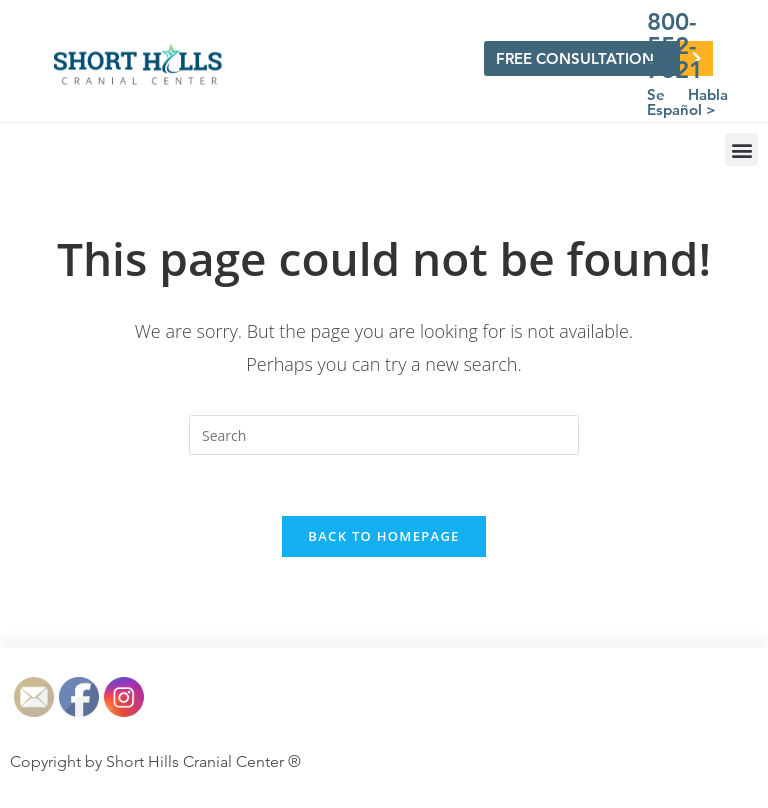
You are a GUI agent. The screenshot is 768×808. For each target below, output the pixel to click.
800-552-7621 (675, 45)
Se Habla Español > (687, 102)
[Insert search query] (384, 435)
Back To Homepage (383, 536)
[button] (741, 149)
